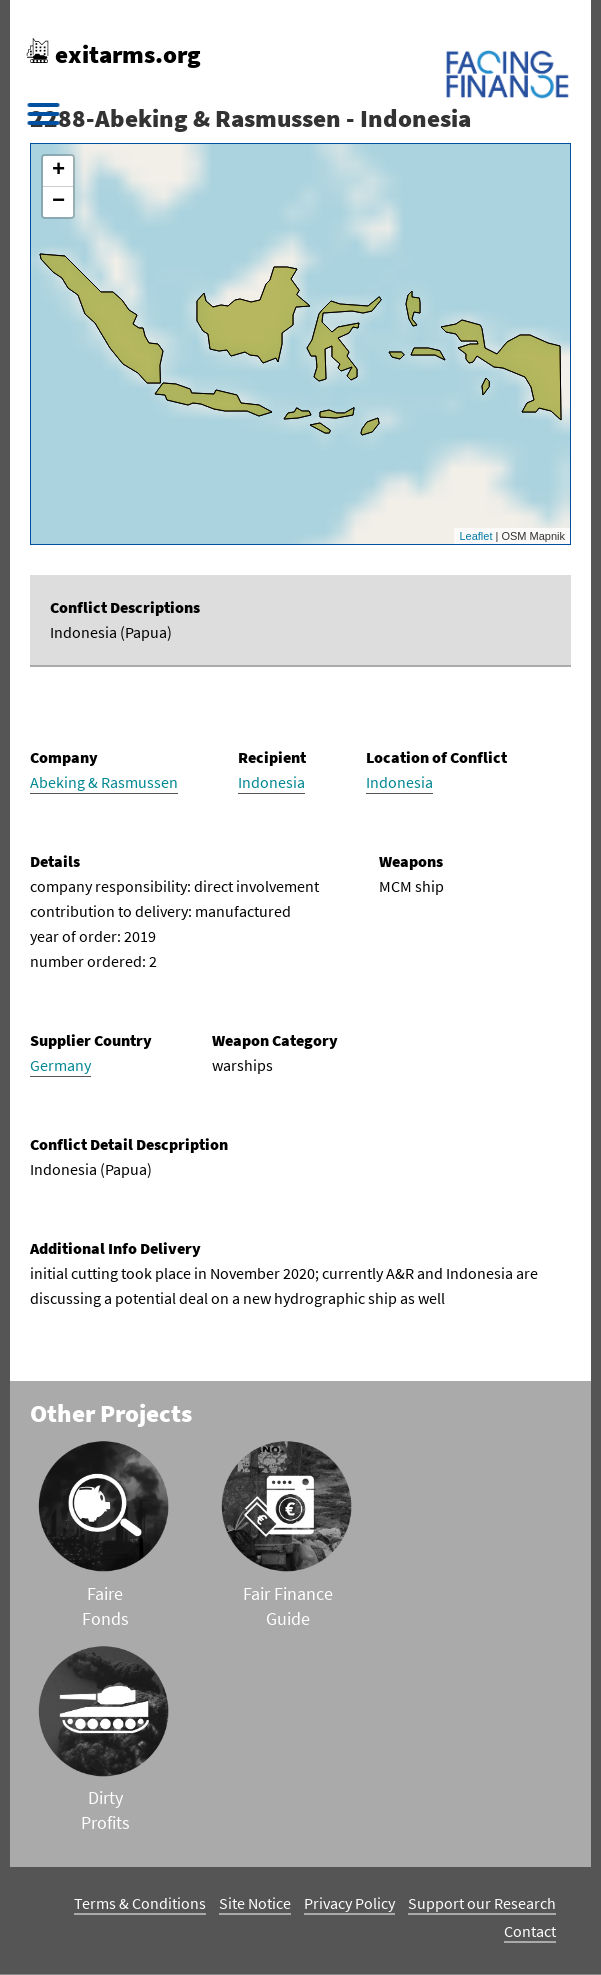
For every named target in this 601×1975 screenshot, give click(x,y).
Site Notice (255, 1903)
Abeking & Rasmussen (104, 782)
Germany (60, 1065)
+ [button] (58, 171)
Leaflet (475, 536)
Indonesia (271, 782)
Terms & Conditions (140, 1903)
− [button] (58, 202)
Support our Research (482, 1903)
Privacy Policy (349, 1903)
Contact (530, 1931)
